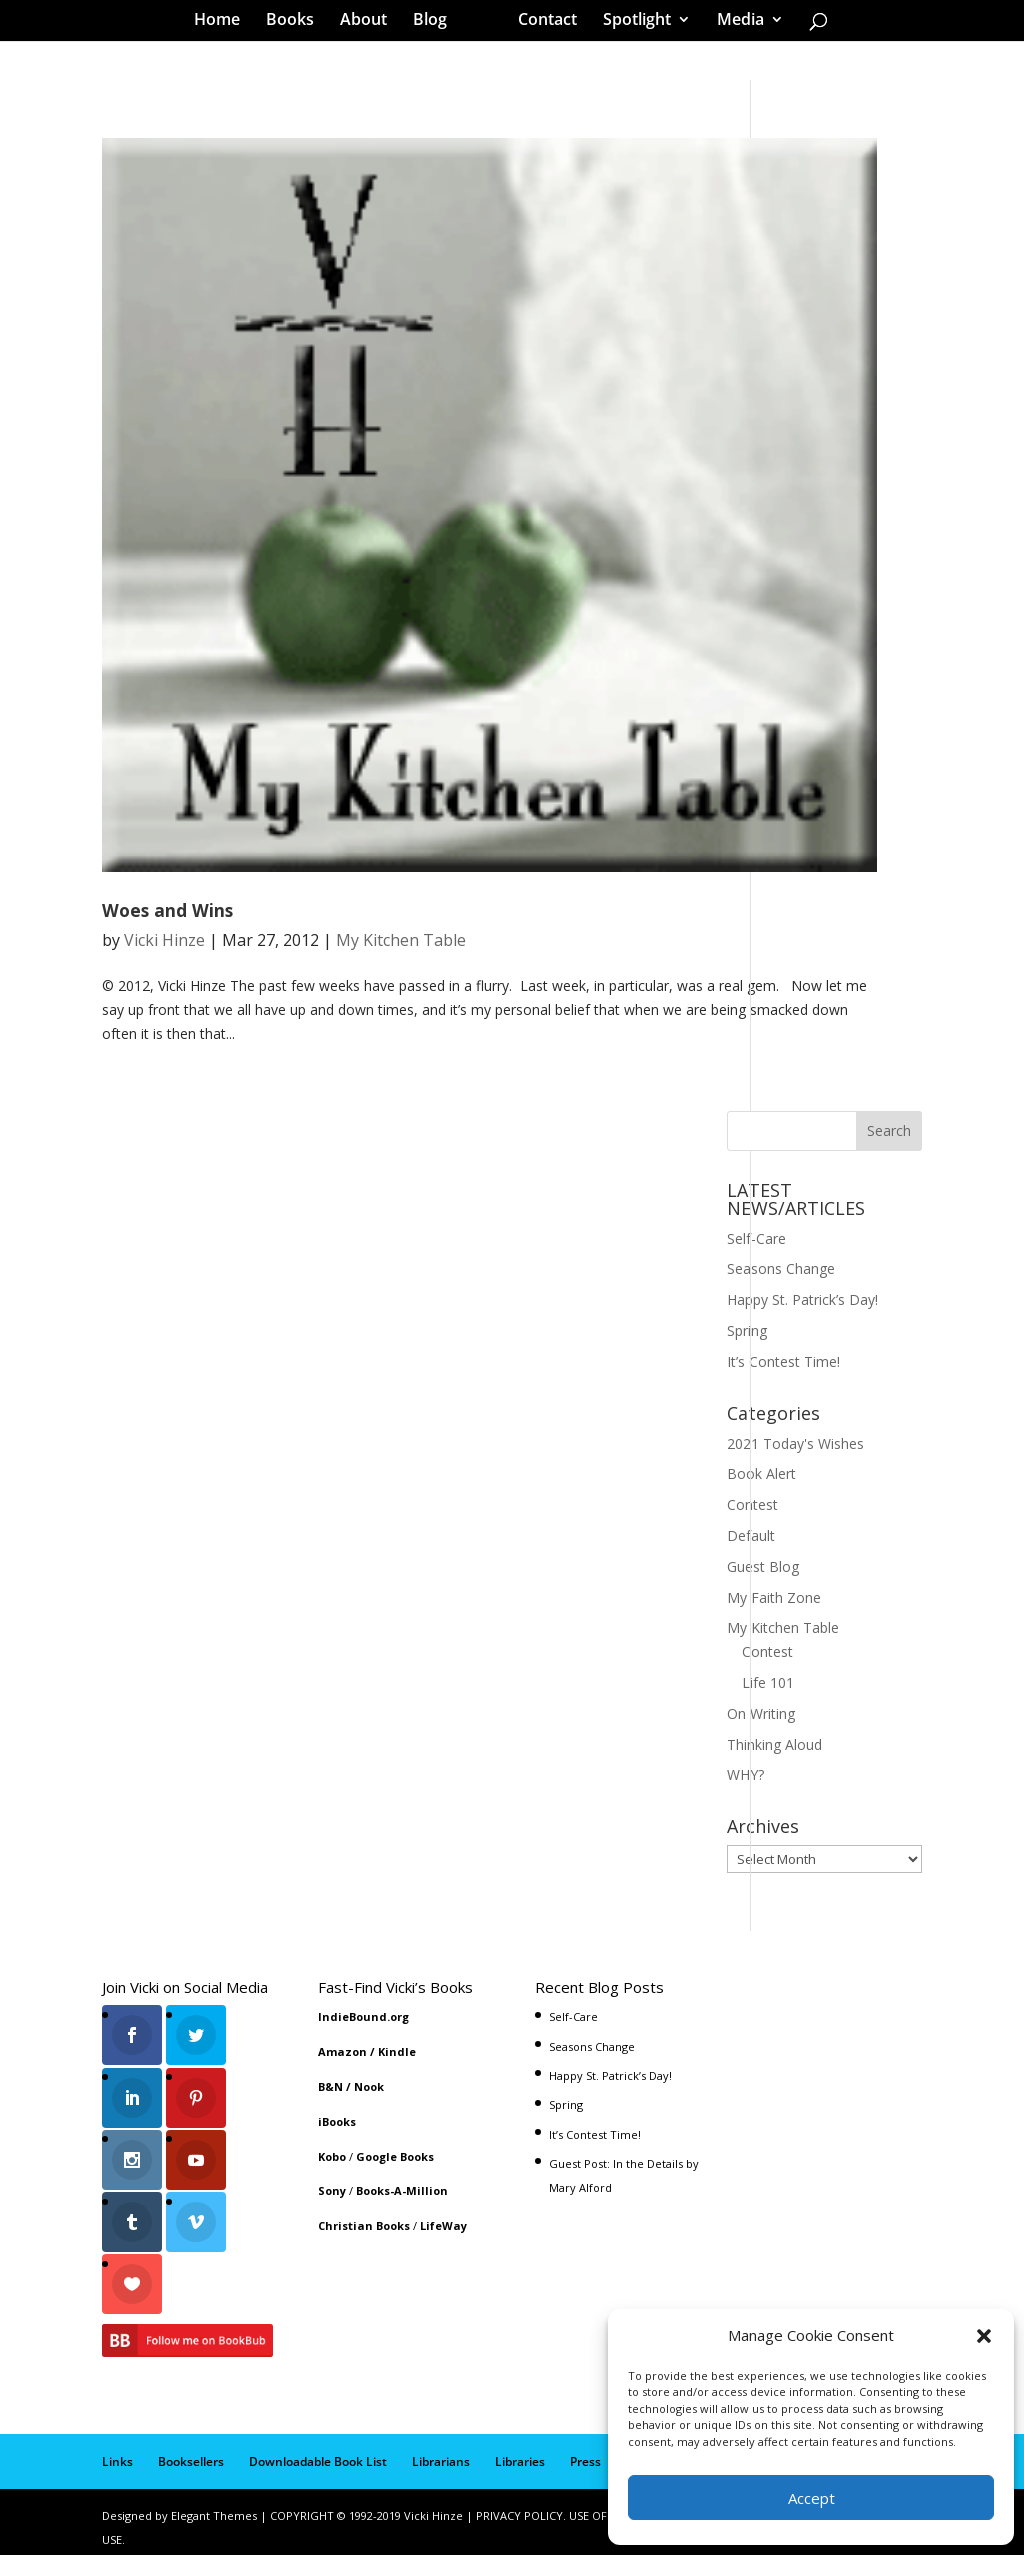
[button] (984, 2336)
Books (297, 24)
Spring (747, 1330)
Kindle (397, 2051)
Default (751, 1535)
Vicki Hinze (164, 940)
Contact (540, 24)
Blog (437, 24)
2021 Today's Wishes (795, 1443)
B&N (330, 2086)
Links (117, 2449)
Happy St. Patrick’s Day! (802, 1299)
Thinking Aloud (774, 1744)
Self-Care (756, 1238)
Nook (369, 2086)
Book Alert (761, 1473)
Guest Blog (763, 1566)
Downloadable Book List (318, 2449)
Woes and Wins (167, 910)
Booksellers (191, 2449)
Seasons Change (781, 1268)
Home (224, 24)
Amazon (342, 2051)
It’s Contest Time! (783, 1361)
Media (733, 24)
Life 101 (768, 1682)
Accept (811, 2498)
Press (585, 2449)
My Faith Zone (774, 1597)
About (370, 24)
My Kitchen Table (401, 940)
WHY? (745, 1774)
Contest (752, 1504)
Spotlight (630, 24)
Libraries (520, 2449)
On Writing (761, 1713)
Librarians (441, 2449)
